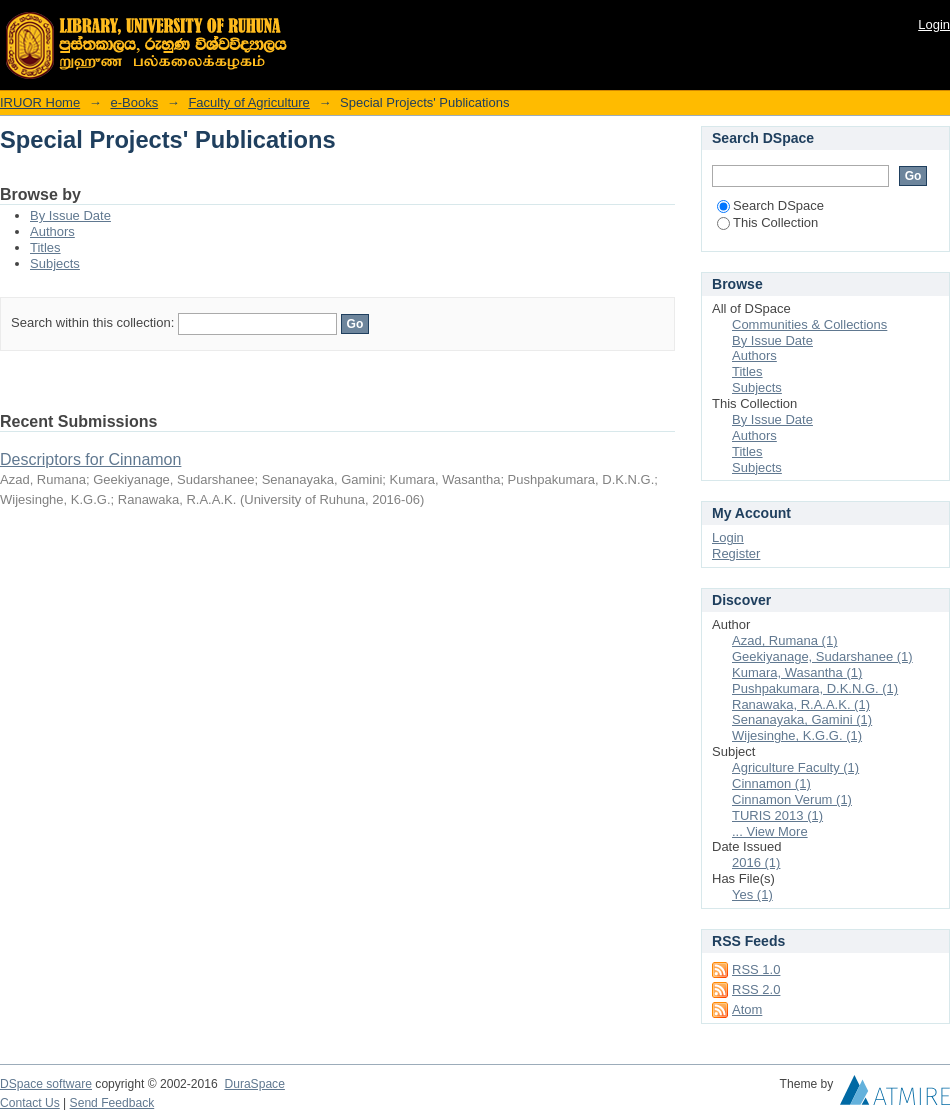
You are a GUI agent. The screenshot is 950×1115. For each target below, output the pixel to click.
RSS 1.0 (756, 969)
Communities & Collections (809, 324)
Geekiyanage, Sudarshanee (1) (822, 656)
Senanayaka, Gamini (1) (802, 719)
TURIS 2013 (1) (777, 815)
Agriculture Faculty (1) (795, 767)
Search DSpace (770, 205)
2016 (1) (756, 862)
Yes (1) (752, 894)
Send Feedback (112, 1103)
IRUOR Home (40, 102)
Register (736, 553)
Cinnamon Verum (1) (792, 799)
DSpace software (46, 1084)
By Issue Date (70, 215)
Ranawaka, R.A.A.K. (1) (801, 704)
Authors (52, 231)
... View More (770, 831)
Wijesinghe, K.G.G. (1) (797, 735)
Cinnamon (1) (771, 783)
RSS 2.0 (756, 989)
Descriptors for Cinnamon (90, 459)
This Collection (767, 222)
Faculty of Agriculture (248, 102)
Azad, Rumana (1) (785, 640)
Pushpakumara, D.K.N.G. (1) (815, 688)
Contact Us (30, 1103)
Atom (747, 1009)
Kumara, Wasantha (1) (797, 672)
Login (934, 24)
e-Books (134, 102)
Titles (45, 247)
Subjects (55, 263)
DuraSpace (254, 1084)
